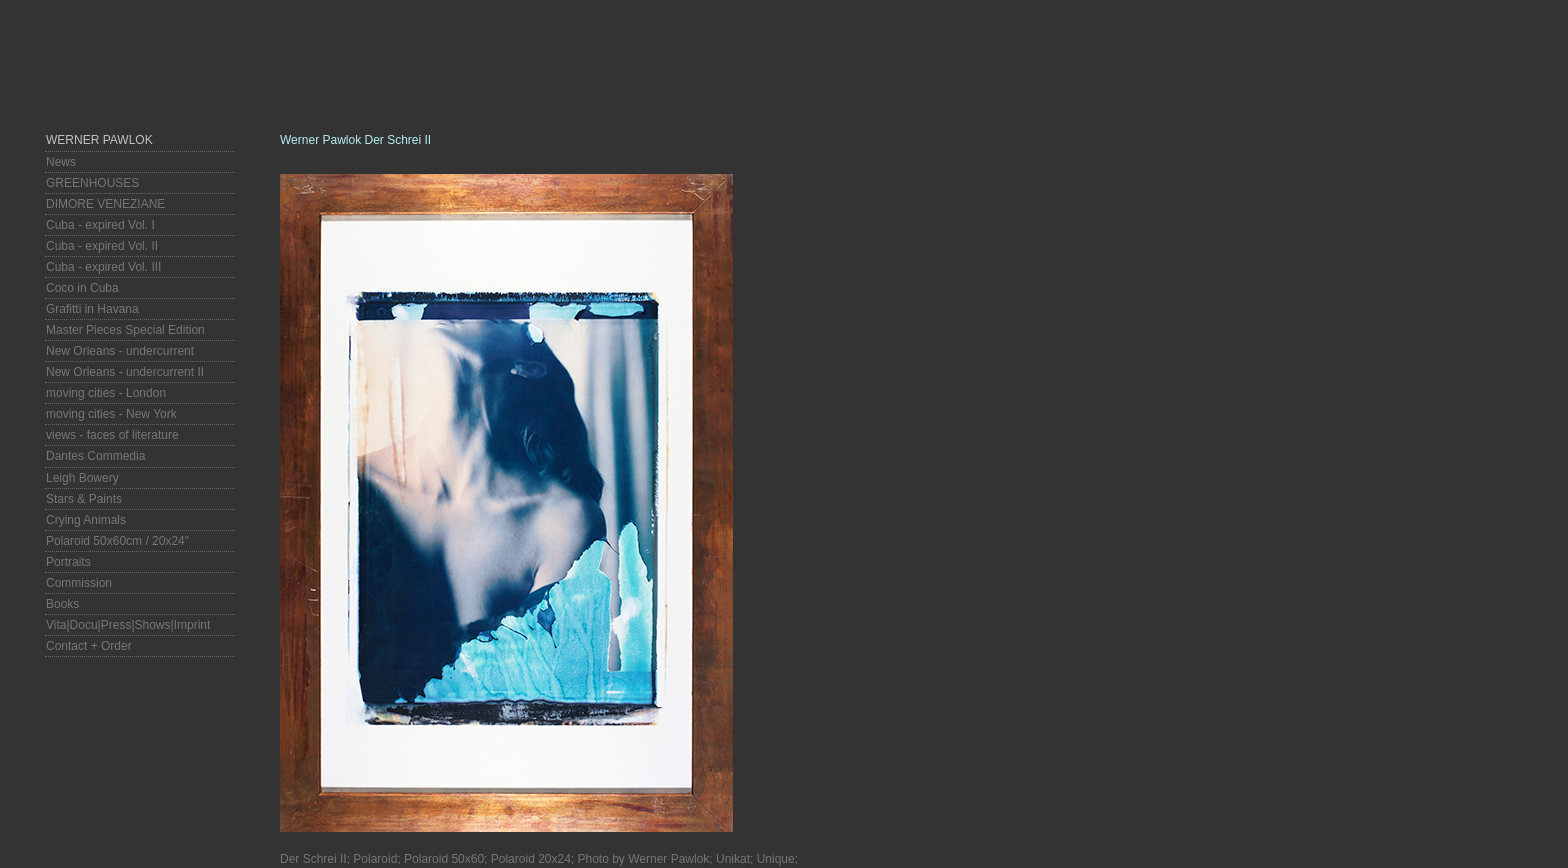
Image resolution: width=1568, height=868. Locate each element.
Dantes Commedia (95, 456)
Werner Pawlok (99, 140)
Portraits (68, 562)
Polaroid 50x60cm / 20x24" (117, 541)
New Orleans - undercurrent (120, 351)
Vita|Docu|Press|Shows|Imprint (128, 625)
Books (62, 604)
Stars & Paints (84, 499)
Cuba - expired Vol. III (103, 267)
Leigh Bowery (82, 478)
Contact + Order (89, 646)
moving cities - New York (111, 414)
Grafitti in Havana (92, 309)
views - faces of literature (112, 435)
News (61, 162)
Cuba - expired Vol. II (102, 246)
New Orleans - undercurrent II (125, 372)
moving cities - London (106, 393)
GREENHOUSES (92, 183)
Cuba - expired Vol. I (100, 225)
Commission (79, 583)
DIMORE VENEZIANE (105, 204)
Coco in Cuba (82, 288)
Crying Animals (86, 520)
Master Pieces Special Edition (125, 330)
